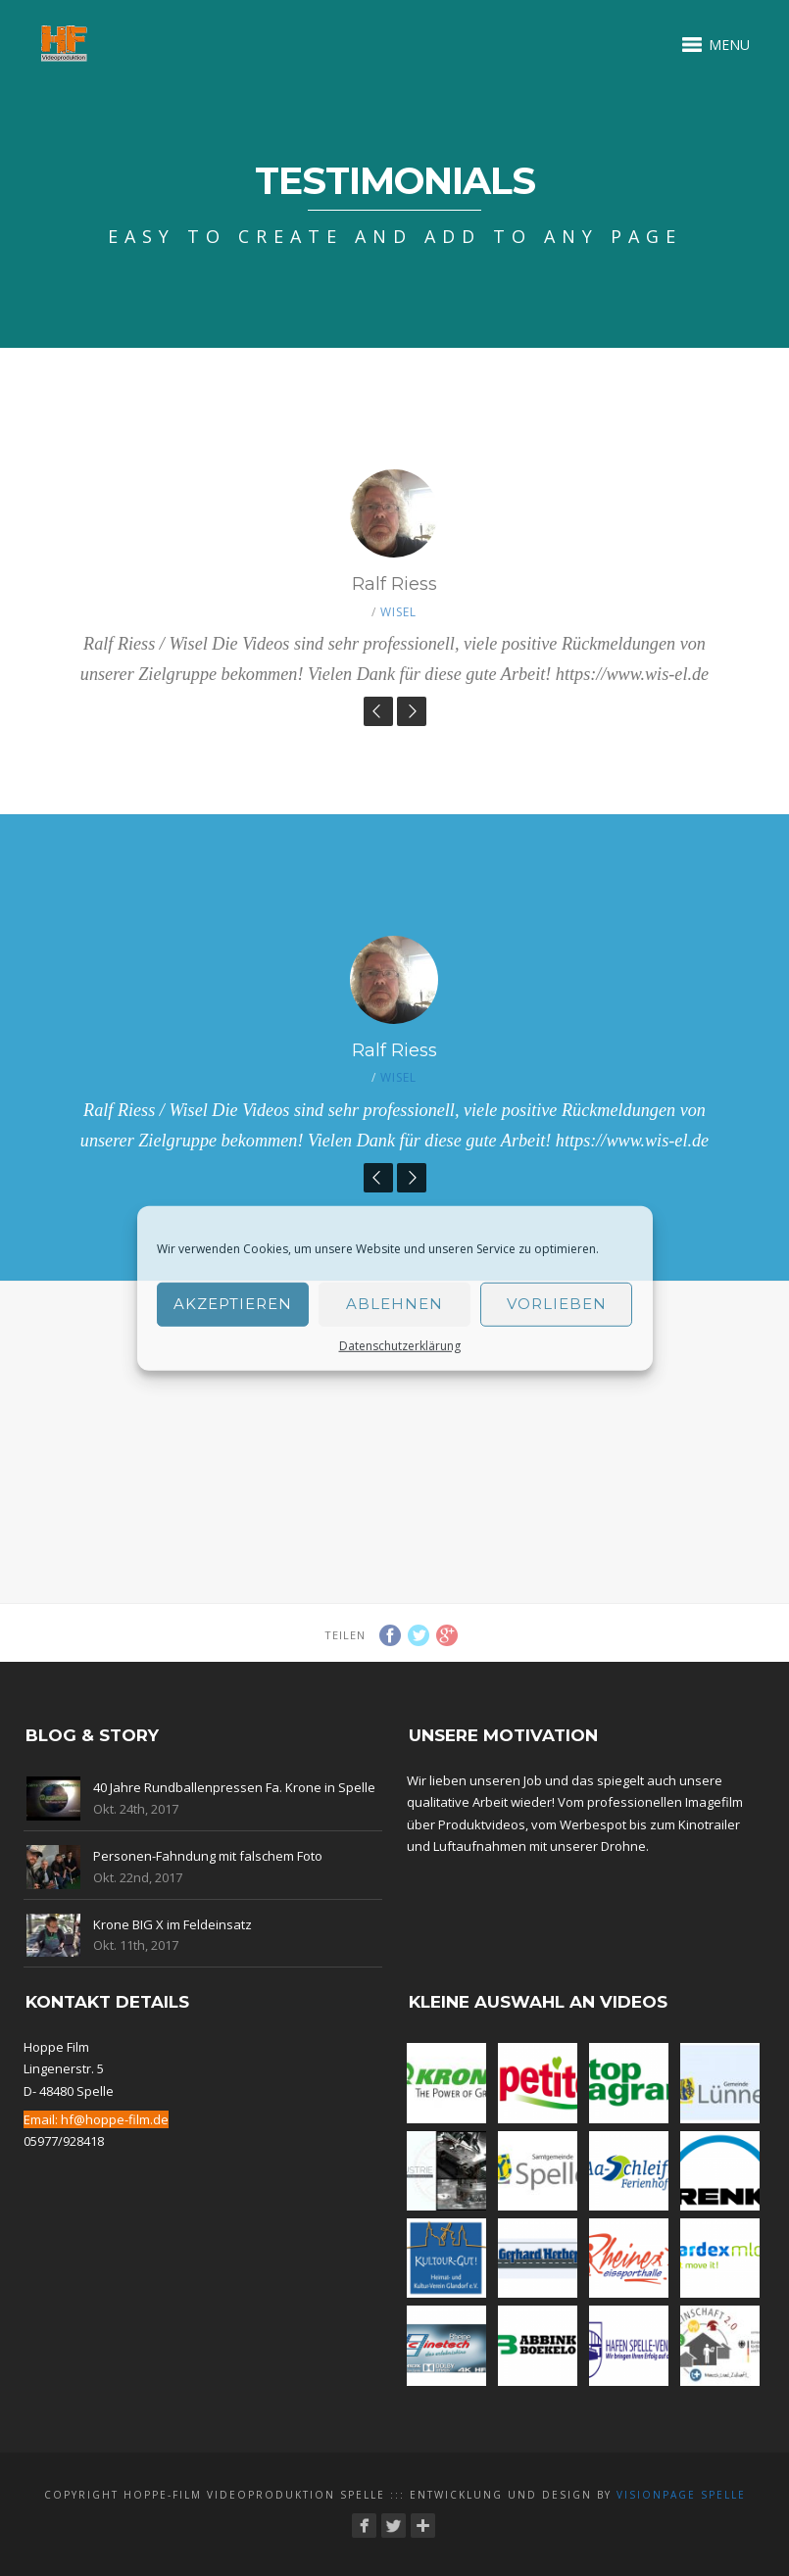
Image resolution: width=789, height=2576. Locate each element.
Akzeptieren (232, 1303)
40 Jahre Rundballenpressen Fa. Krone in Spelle (234, 1787)
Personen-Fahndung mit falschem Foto (207, 1856)
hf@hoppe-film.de (115, 2119)
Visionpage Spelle (681, 2495)
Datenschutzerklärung (400, 1345)
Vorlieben (557, 1303)
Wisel (398, 612)
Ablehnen (394, 1303)
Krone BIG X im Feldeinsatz (172, 1924)
